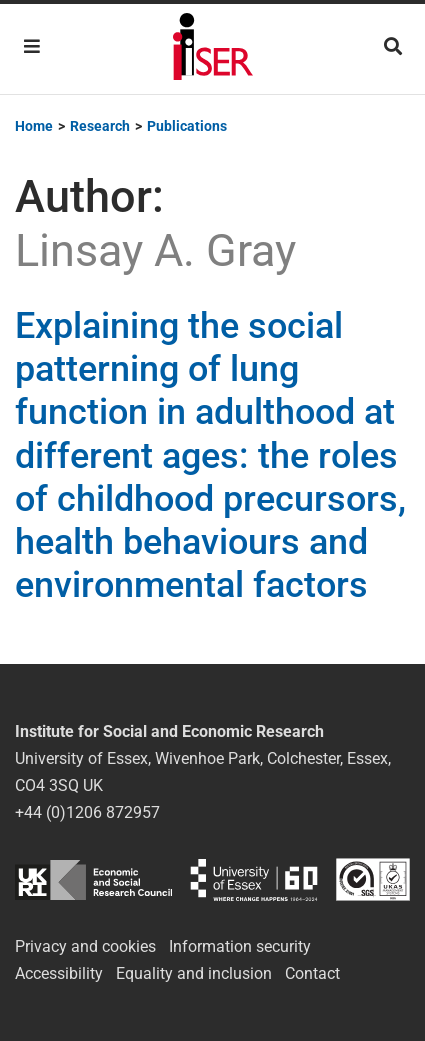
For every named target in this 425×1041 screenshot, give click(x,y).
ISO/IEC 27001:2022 (373, 879)
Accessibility (59, 973)
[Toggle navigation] (32, 46)
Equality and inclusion (194, 973)
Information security (240, 946)
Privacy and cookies (85, 946)
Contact (312, 973)
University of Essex (254, 879)
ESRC (93, 879)
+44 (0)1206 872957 (87, 812)
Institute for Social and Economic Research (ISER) (213, 49)
